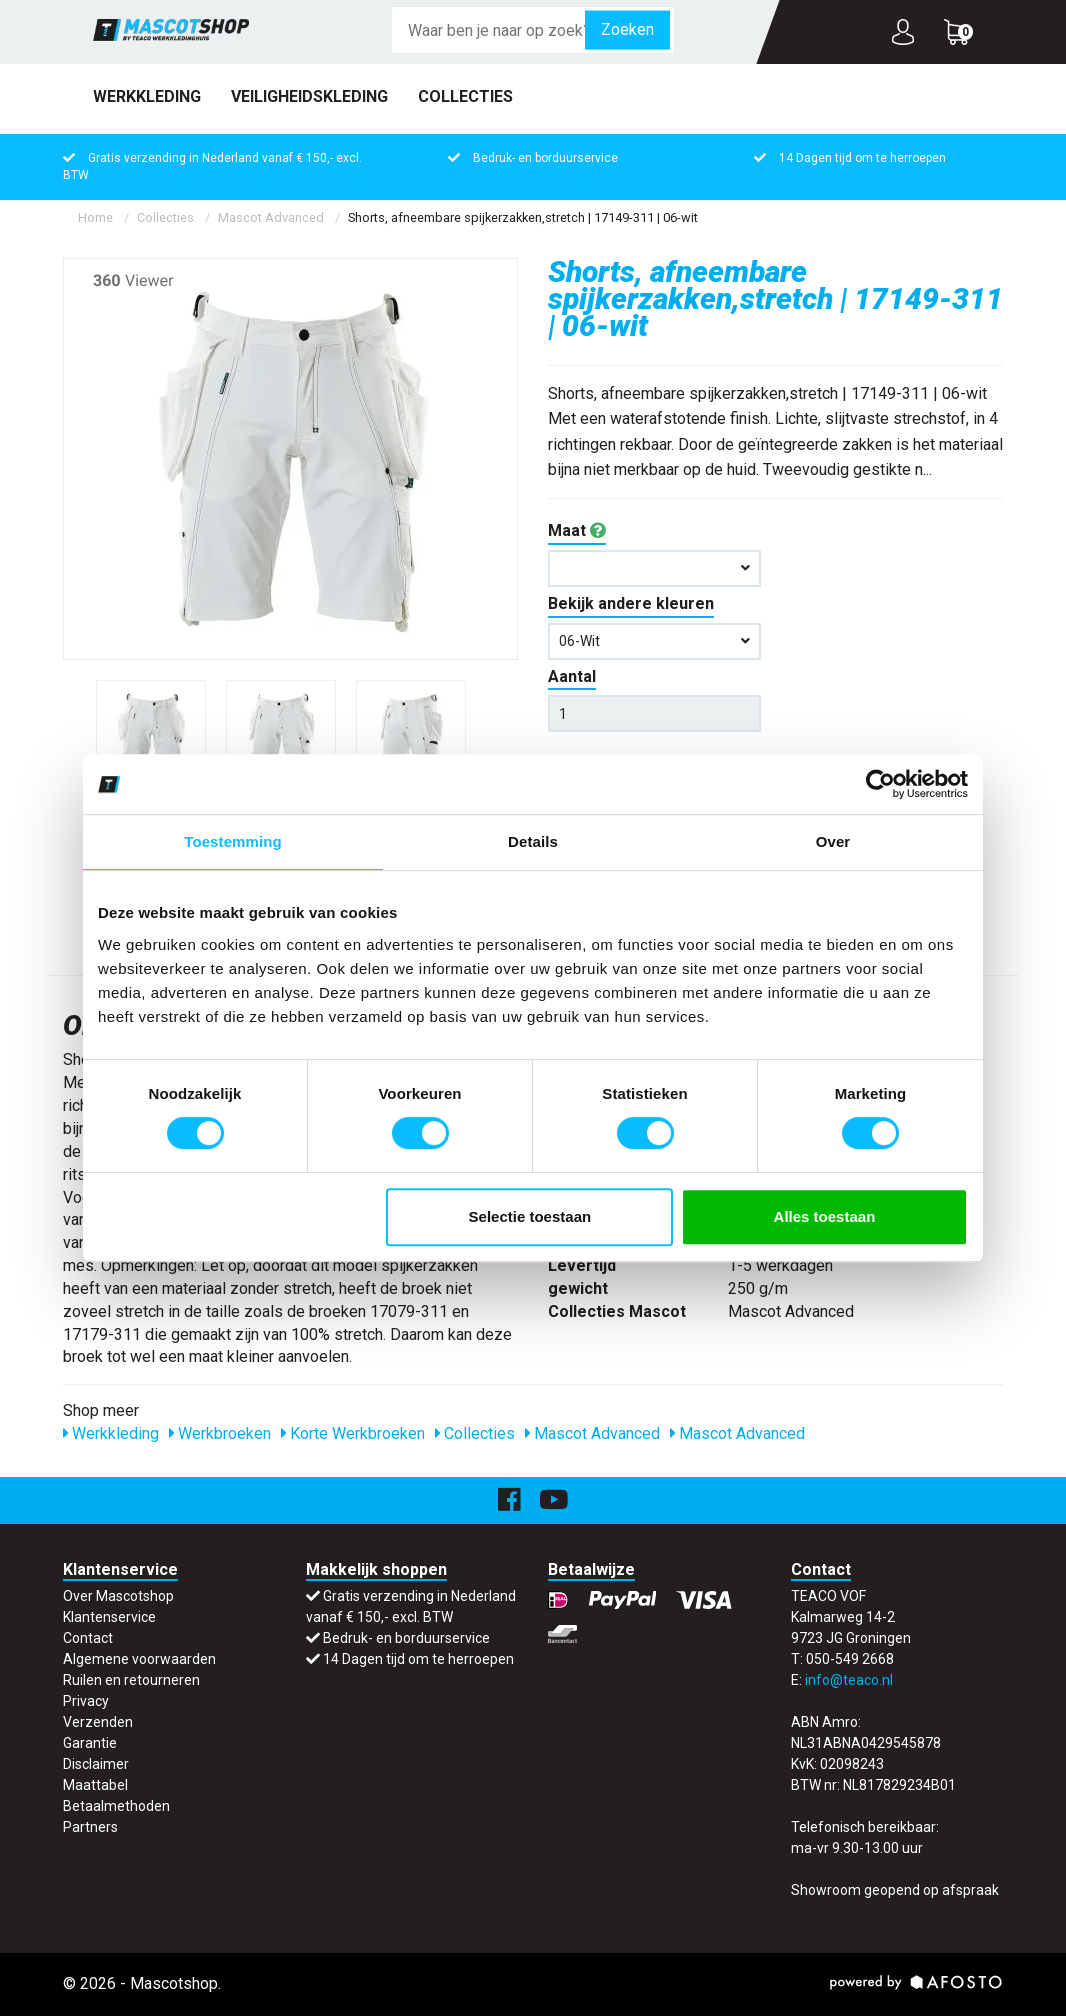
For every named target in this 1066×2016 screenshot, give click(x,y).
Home (95, 217)
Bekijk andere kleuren (631, 603)
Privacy (86, 1701)
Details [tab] (533, 841)
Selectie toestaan (530, 1216)
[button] (654, 568)
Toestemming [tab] (233, 841)
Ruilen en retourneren (131, 1680)
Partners (90, 1827)
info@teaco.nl (849, 1680)
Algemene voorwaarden (139, 1659)
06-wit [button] (654, 641)
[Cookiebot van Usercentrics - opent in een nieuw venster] (880, 784)
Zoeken (627, 29)
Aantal (572, 676)
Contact (88, 1638)
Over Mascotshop (118, 1596)
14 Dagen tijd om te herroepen (862, 158)
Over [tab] (833, 841)
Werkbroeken (220, 1433)
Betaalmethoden (116, 1806)
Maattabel (95, 1785)
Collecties (465, 96)
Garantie (90, 1743)
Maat (577, 530)
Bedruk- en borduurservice (545, 158)
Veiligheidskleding (309, 96)
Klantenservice (109, 1617)
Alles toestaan (825, 1216)
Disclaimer (96, 1764)
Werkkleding (147, 96)
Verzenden (98, 1722)
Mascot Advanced (271, 217)
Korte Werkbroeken (353, 1433)
